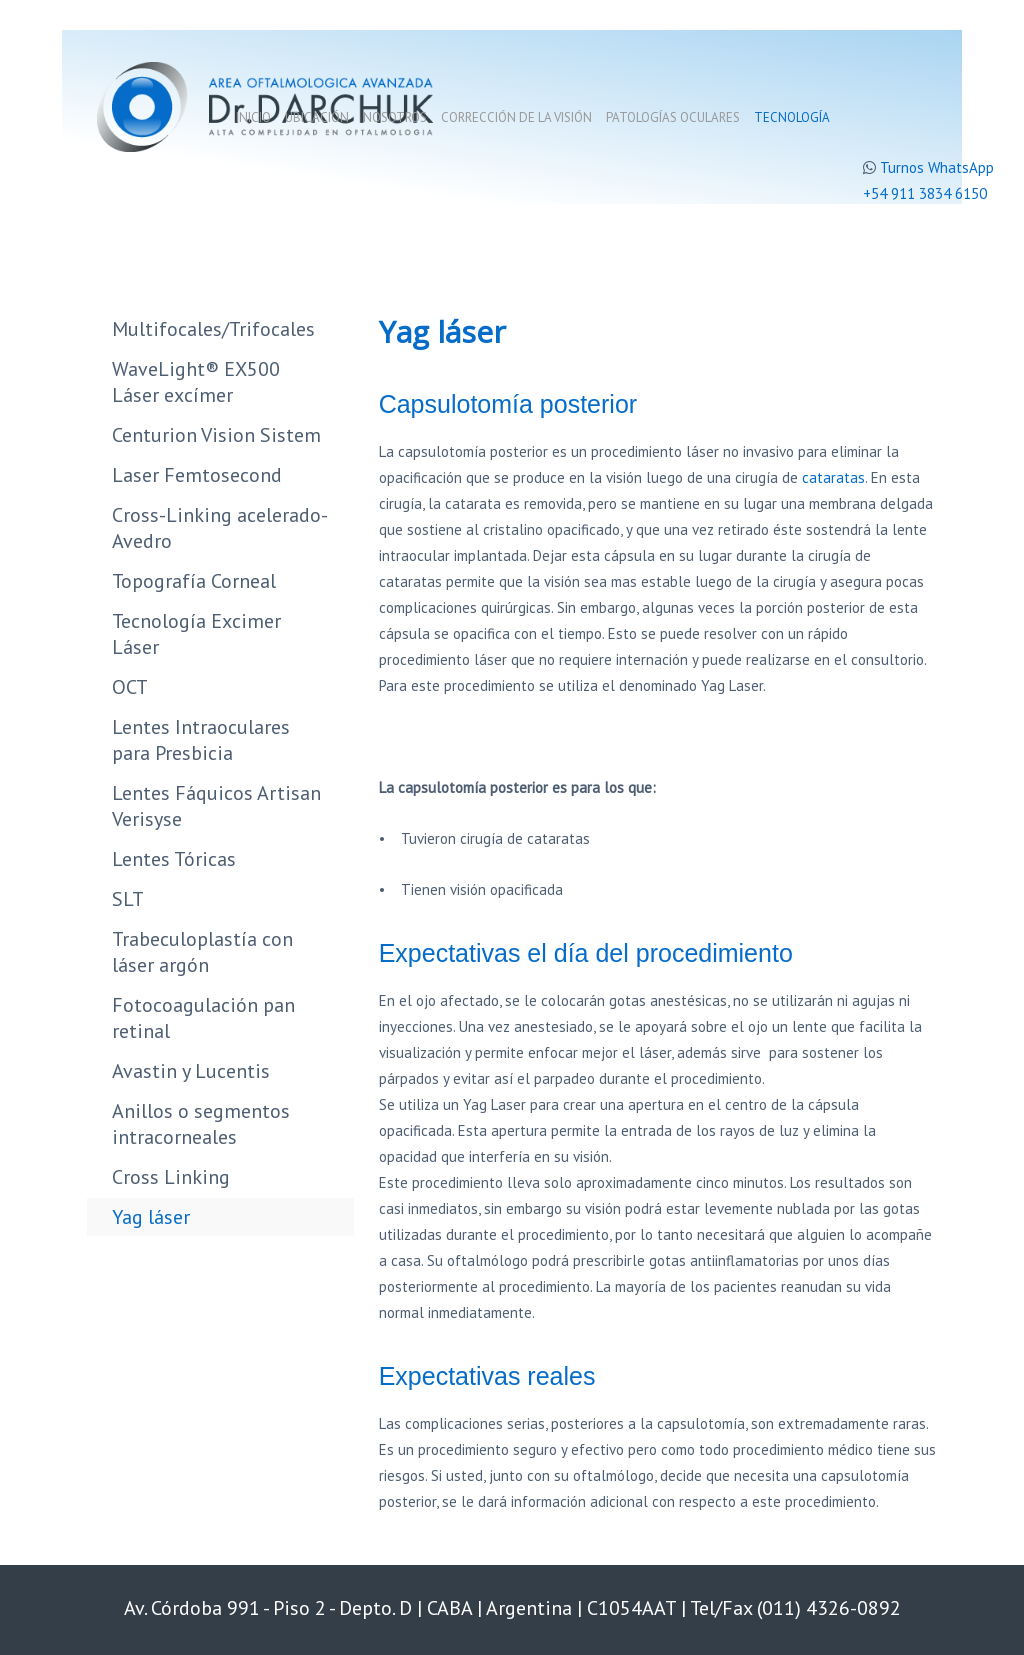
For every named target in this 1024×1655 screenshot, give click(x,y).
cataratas (833, 477)
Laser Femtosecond (197, 475)
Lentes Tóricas (174, 859)
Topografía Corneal (194, 581)
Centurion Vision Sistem (216, 435)
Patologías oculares (673, 117)
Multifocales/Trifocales (213, 329)
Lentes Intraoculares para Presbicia (201, 740)
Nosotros (395, 117)
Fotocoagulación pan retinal (203, 1018)
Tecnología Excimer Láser (196, 634)
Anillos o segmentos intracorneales (201, 1124)
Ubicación (317, 117)
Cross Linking (171, 1177)
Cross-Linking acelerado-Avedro (220, 528)
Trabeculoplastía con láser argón (202, 952)
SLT (128, 899)
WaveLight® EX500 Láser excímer (196, 382)
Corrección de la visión (516, 117)
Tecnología (792, 117)
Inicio (253, 117)
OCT (130, 687)
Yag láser (151, 1217)
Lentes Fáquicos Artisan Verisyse (216, 806)
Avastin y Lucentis (191, 1071)
